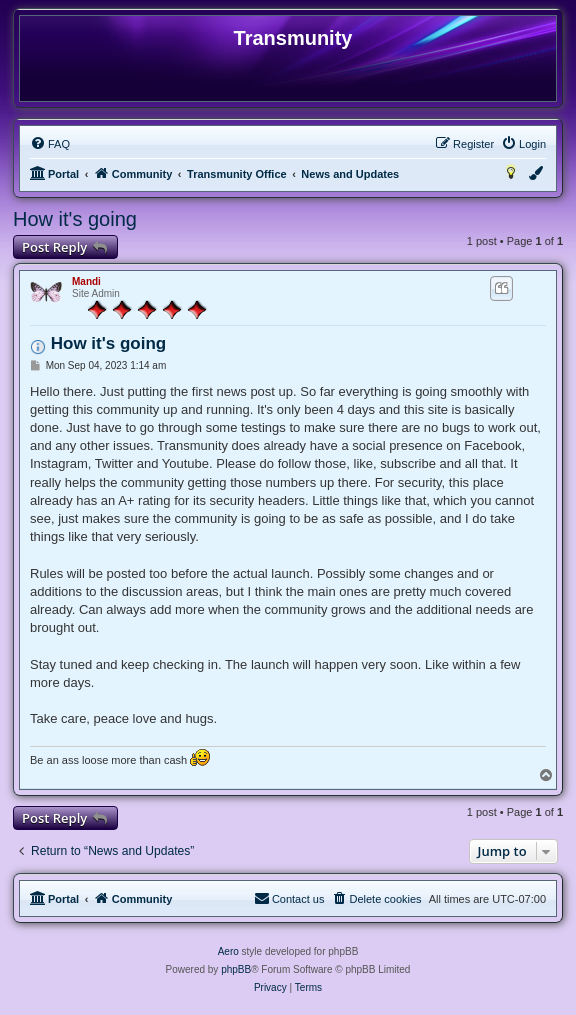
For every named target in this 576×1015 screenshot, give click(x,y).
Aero (228, 951)
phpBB (236, 969)
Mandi (86, 281)
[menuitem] (50, 144)
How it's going (75, 219)
